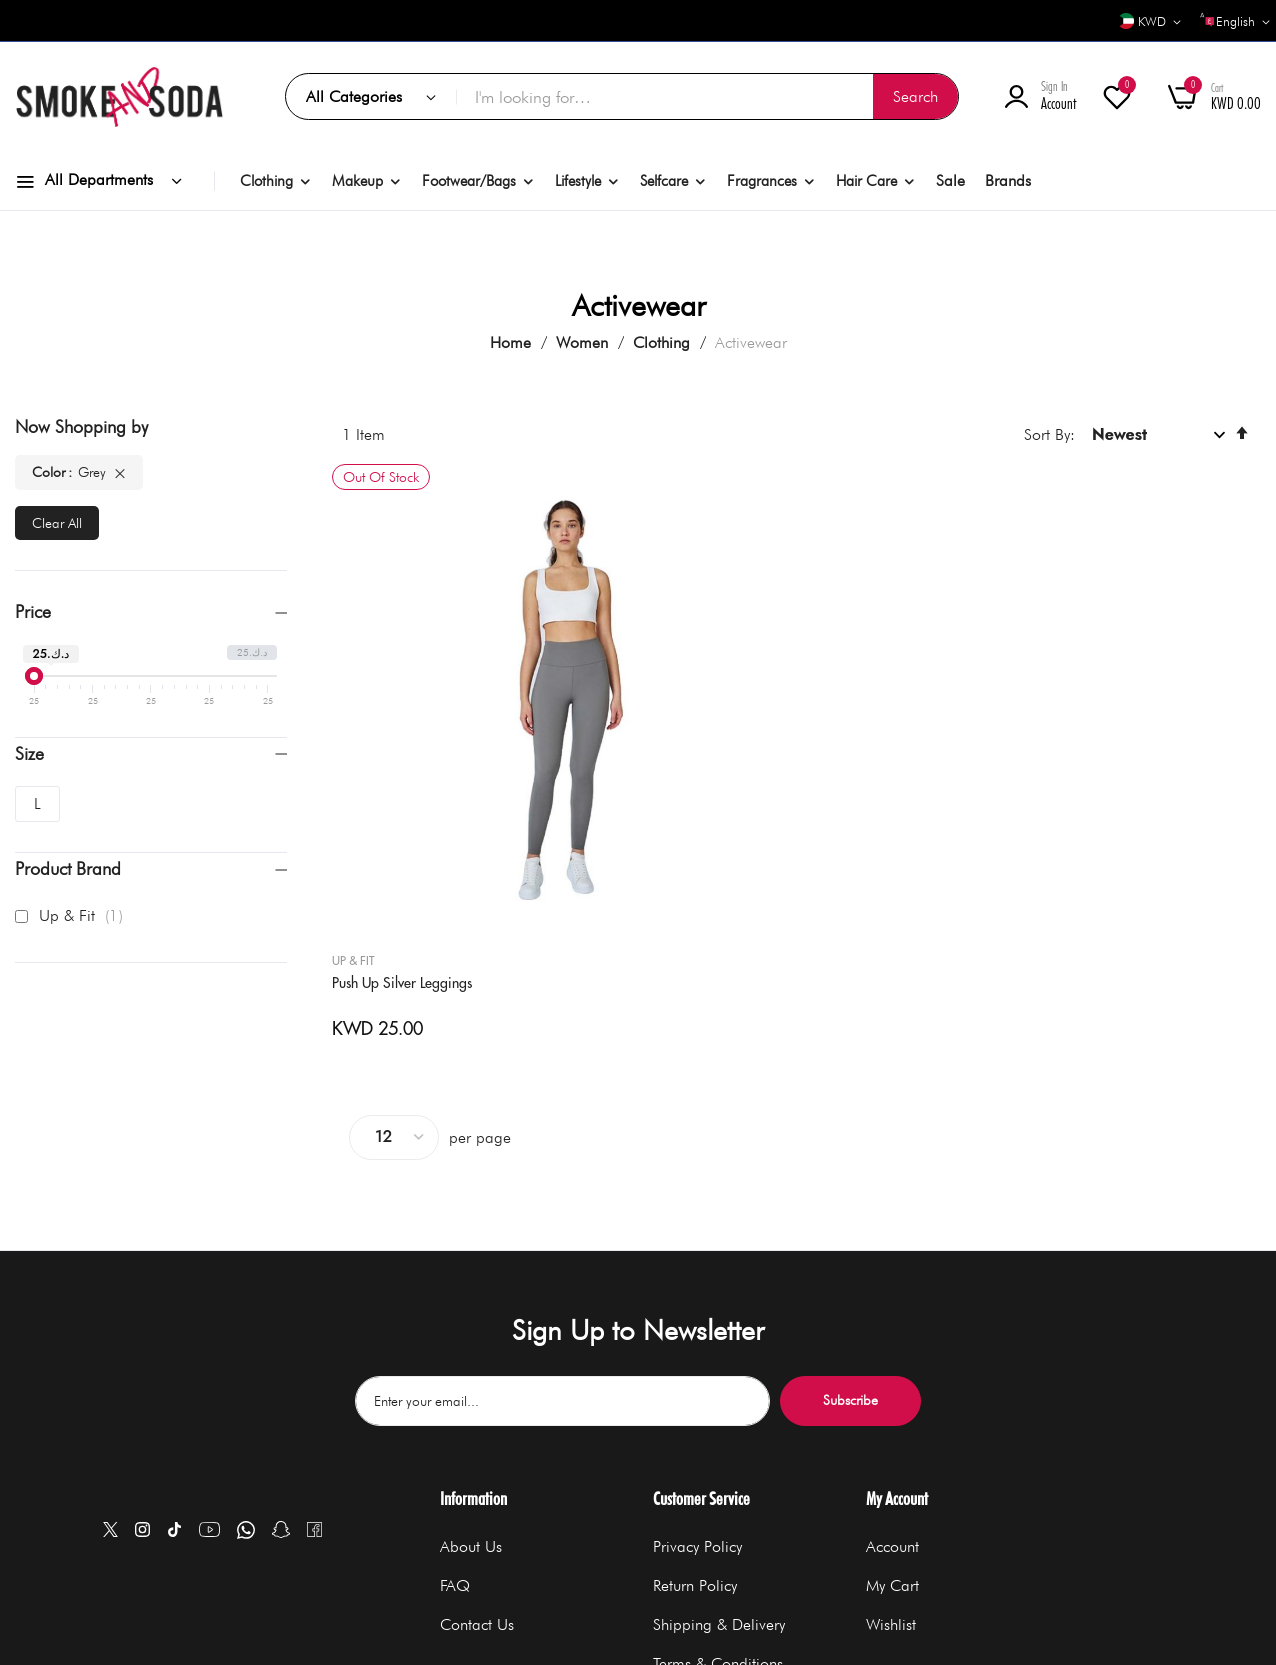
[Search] (915, 96)
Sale (950, 180)
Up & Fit (363, 708)
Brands (1008, 180)
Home (513, 342)
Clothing (664, 342)
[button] (1145, 22)
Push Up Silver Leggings (412, 731)
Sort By (1047, 434)
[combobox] (707, 96)
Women (584, 342)
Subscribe (850, 1233)
